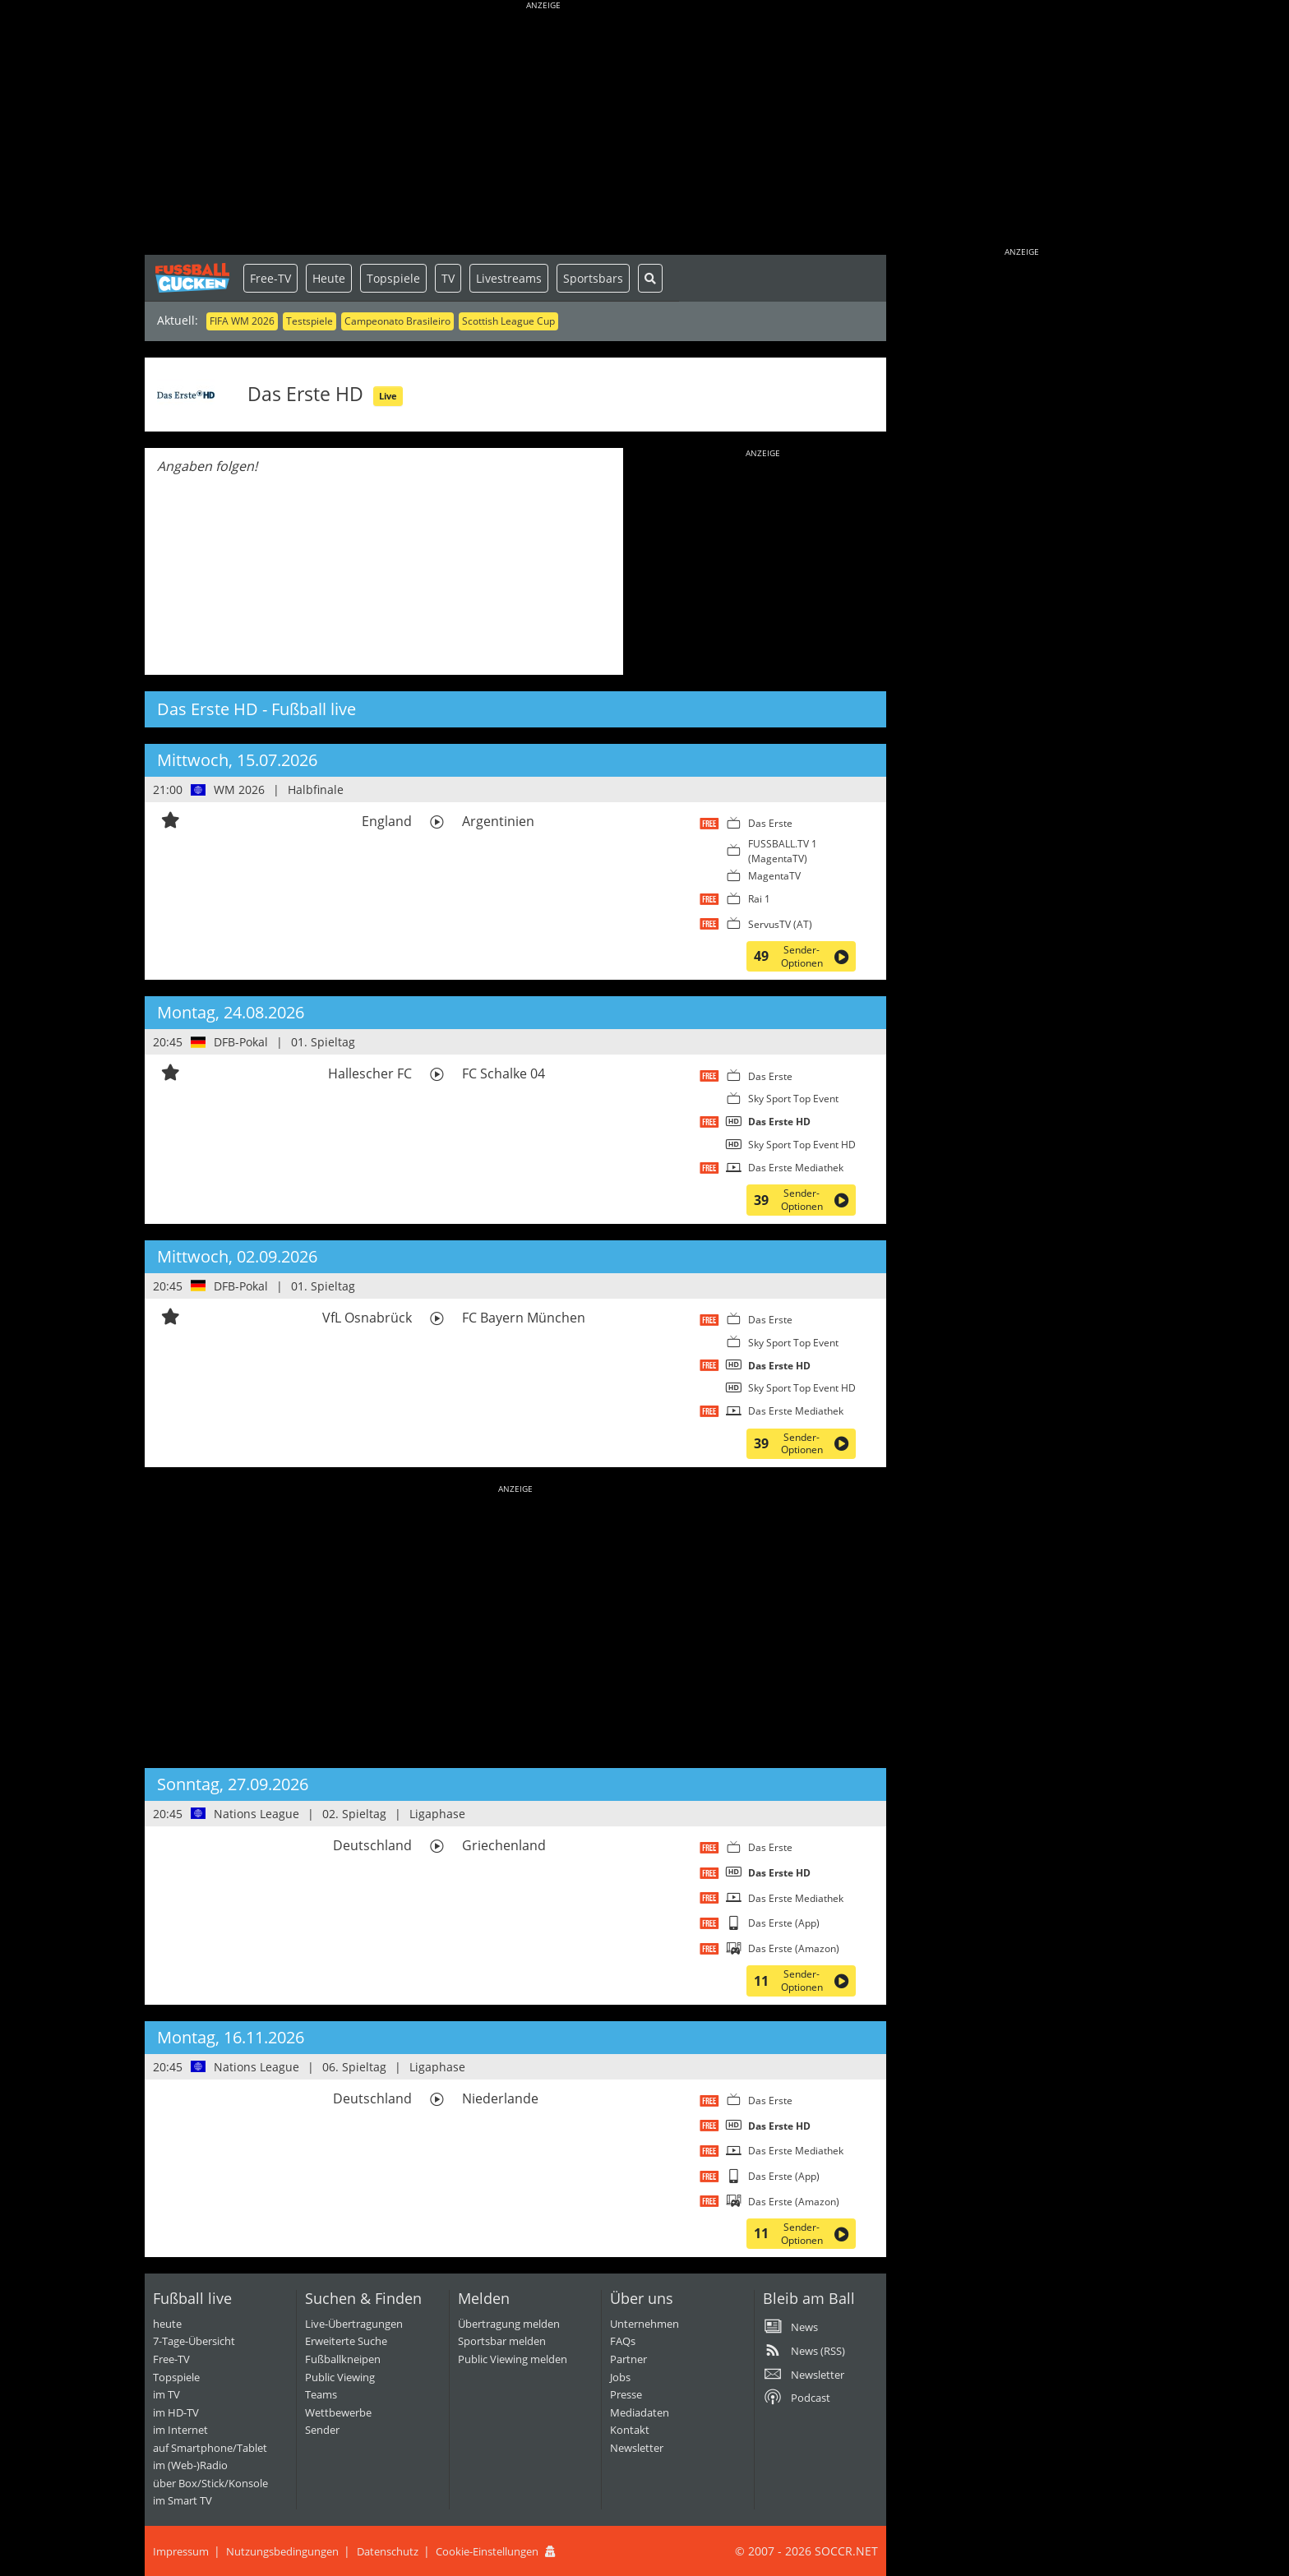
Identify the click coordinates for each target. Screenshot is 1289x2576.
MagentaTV (774, 876)
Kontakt (629, 2429)
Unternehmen (644, 2323)
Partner (628, 2359)
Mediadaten (639, 2412)
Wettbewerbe (338, 2412)
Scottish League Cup (508, 321)
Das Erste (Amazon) (793, 1948)
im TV (166, 2394)
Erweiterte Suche (346, 2341)
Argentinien (498, 821)
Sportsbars (593, 278)
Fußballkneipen (343, 2359)
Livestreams (509, 278)
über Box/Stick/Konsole (210, 2483)
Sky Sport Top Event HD (802, 1145)
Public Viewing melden (512, 2359)
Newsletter (636, 2447)
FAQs (622, 2341)
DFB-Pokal (241, 1042)
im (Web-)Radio (190, 2465)
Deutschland (372, 1845)
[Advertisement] (543, 131)
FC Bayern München (523, 1318)
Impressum (181, 2551)
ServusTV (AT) (780, 924)
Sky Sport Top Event (793, 1099)
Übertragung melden (509, 2323)
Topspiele (393, 278)
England (387, 821)
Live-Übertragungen (354, 2323)
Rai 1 (759, 899)
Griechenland (504, 1845)
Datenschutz (387, 2551)
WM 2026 (239, 789)
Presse (626, 2394)
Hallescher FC (370, 1073)
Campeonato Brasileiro (397, 321)
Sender (322, 2429)
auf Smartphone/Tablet (210, 2447)
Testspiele (309, 321)
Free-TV (270, 278)
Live (388, 396)
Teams (321, 2394)
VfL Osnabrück (367, 1318)
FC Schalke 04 (503, 1073)
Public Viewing (340, 2377)
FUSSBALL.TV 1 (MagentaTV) (782, 851)
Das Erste (770, 823)
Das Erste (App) (784, 1923)
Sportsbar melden (502, 2341)
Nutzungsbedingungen (282, 2551)
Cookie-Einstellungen (487, 2551)
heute (167, 2323)
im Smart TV (182, 2500)
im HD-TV (176, 2412)
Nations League (256, 1813)
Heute (328, 278)
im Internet (180, 2429)
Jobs (620, 2377)
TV (448, 278)
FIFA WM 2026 (242, 321)
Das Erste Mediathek (795, 1168)
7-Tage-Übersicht (194, 2341)
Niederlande (500, 2098)
